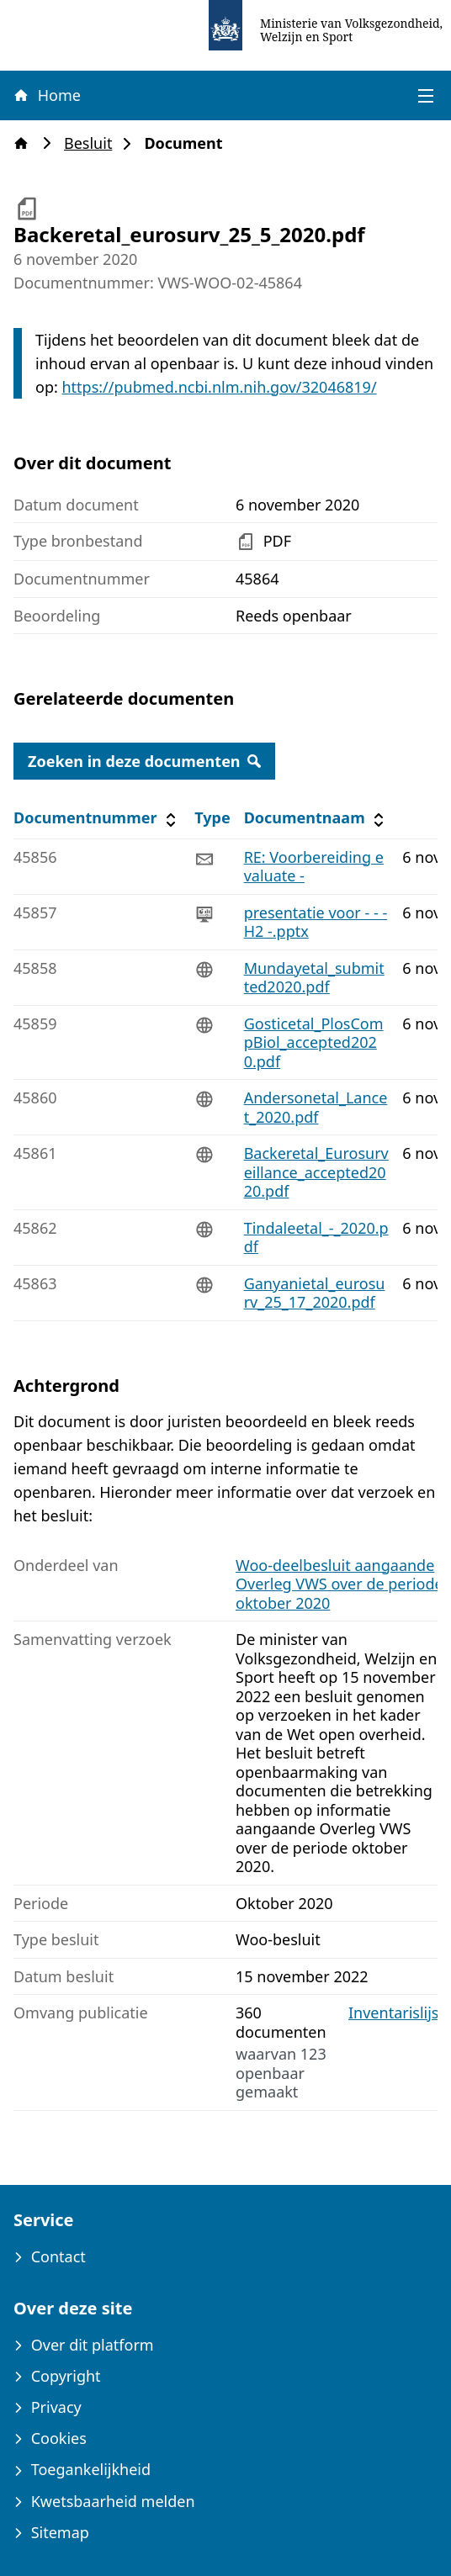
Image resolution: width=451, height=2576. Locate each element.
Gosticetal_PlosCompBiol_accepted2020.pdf (314, 1042)
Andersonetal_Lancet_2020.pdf (316, 1107)
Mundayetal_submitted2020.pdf (314, 977)
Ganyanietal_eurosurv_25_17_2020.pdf (314, 1293)
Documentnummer (97, 818)
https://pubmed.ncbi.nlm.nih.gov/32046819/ (218, 387)
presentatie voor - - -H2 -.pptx (316, 922)
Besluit (93, 143)
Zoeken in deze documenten (144, 761)
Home (46, 95)
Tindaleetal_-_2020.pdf (316, 1237)
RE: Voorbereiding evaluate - (314, 866)
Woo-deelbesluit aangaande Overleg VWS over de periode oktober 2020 (339, 1584)
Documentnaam (316, 818)
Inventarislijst (396, 2013)
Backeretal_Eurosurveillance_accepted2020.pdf (316, 1172)
